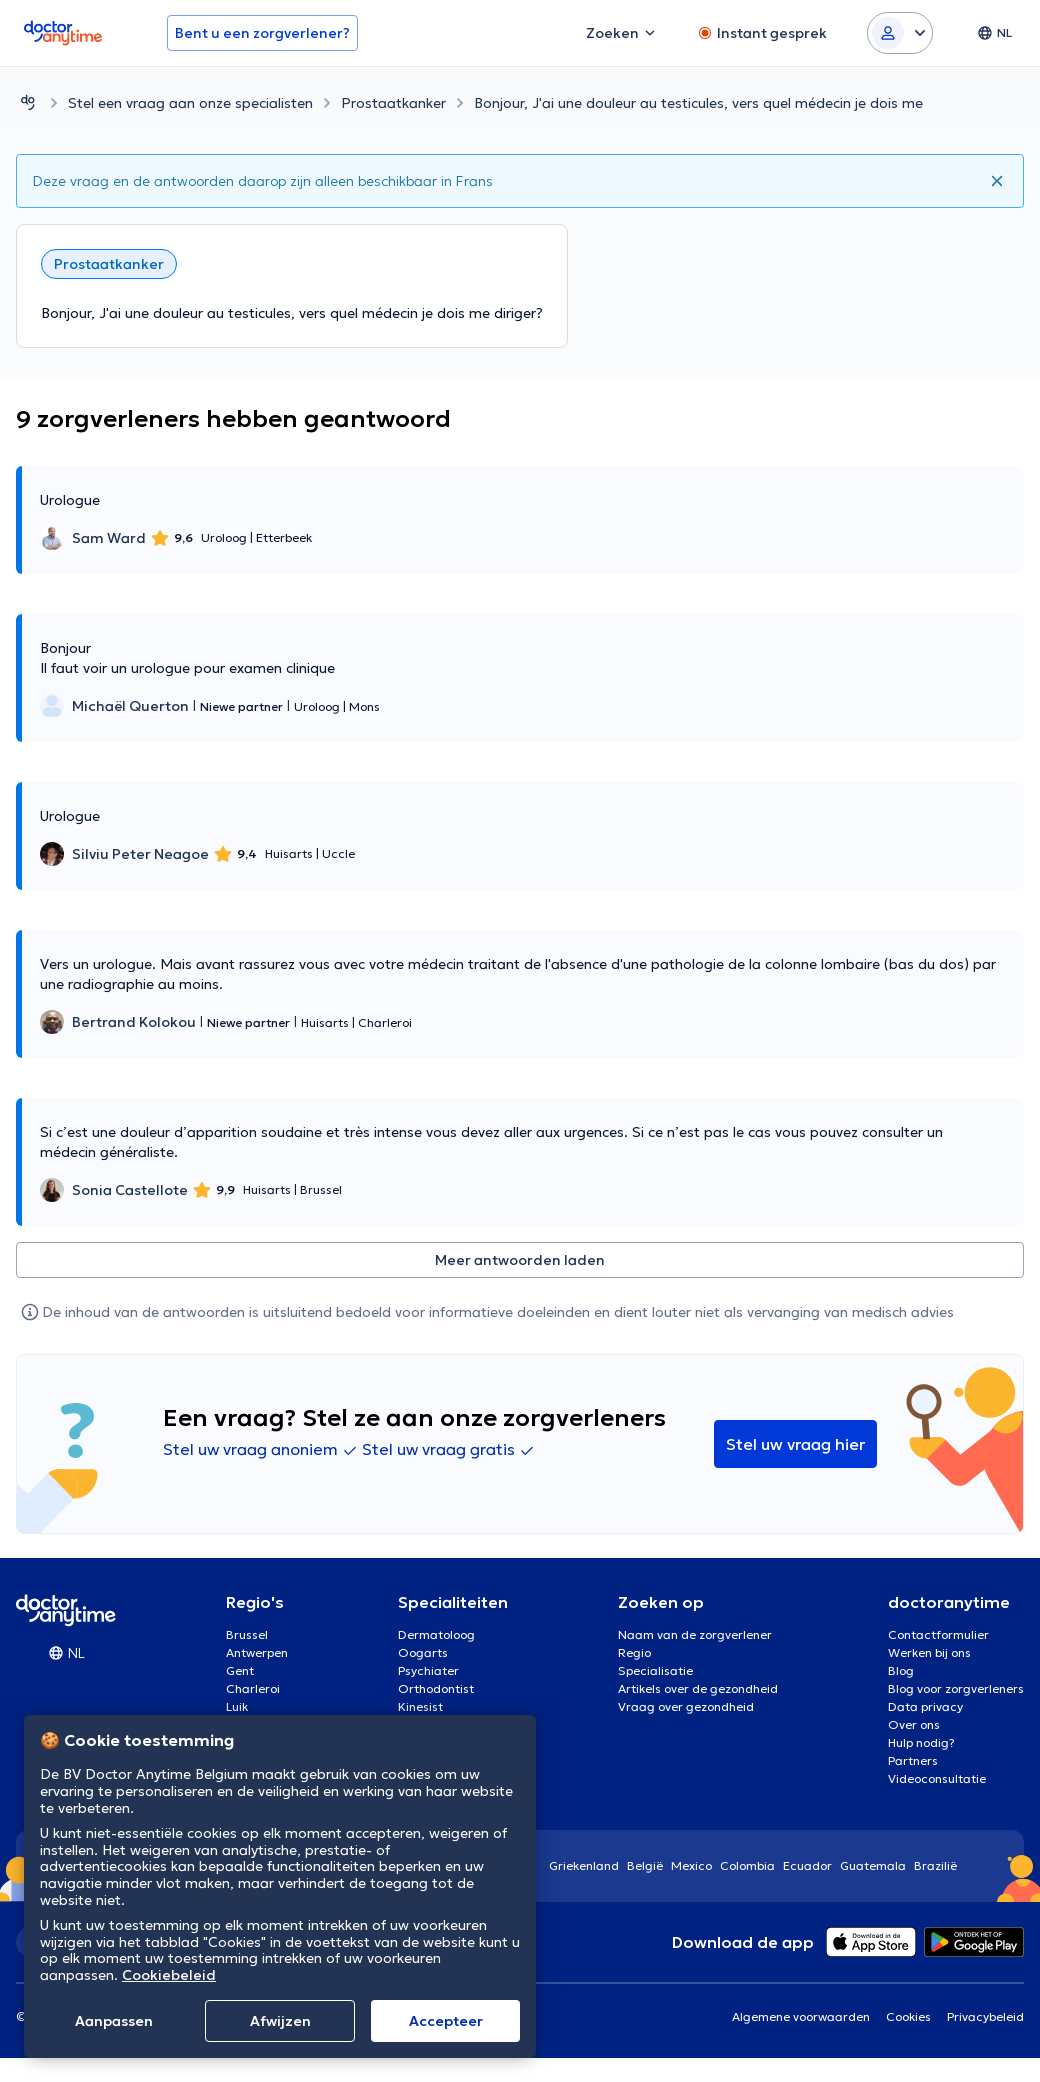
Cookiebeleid (169, 1975)
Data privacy (925, 1706)
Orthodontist (436, 1688)
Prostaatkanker (393, 103)
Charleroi (253, 1688)
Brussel (247, 1634)
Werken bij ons (929, 1652)
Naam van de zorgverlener (695, 1634)
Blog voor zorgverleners (956, 1688)
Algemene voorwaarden (801, 2016)
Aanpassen (114, 2021)
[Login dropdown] (900, 33)
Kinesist (420, 1706)
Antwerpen (257, 1652)
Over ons (914, 1724)
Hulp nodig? (921, 1742)
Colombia (747, 1865)
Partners (913, 1760)
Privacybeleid (985, 2016)
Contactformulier (938, 1634)
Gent (240, 1670)
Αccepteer (446, 2021)
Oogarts (423, 1652)
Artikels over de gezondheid (698, 1688)
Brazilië (935, 1865)
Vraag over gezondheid (686, 1706)
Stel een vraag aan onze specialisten (190, 103)
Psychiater (428, 1670)
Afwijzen (280, 2021)
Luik (237, 1706)
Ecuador (807, 1865)
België (645, 1865)
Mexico (691, 1865)
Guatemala (873, 1865)
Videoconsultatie (937, 1778)
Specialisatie (655, 1670)
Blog (901, 1670)
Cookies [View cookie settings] (908, 2016)
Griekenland (584, 1865)
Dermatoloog (436, 1634)
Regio (634, 1652)
